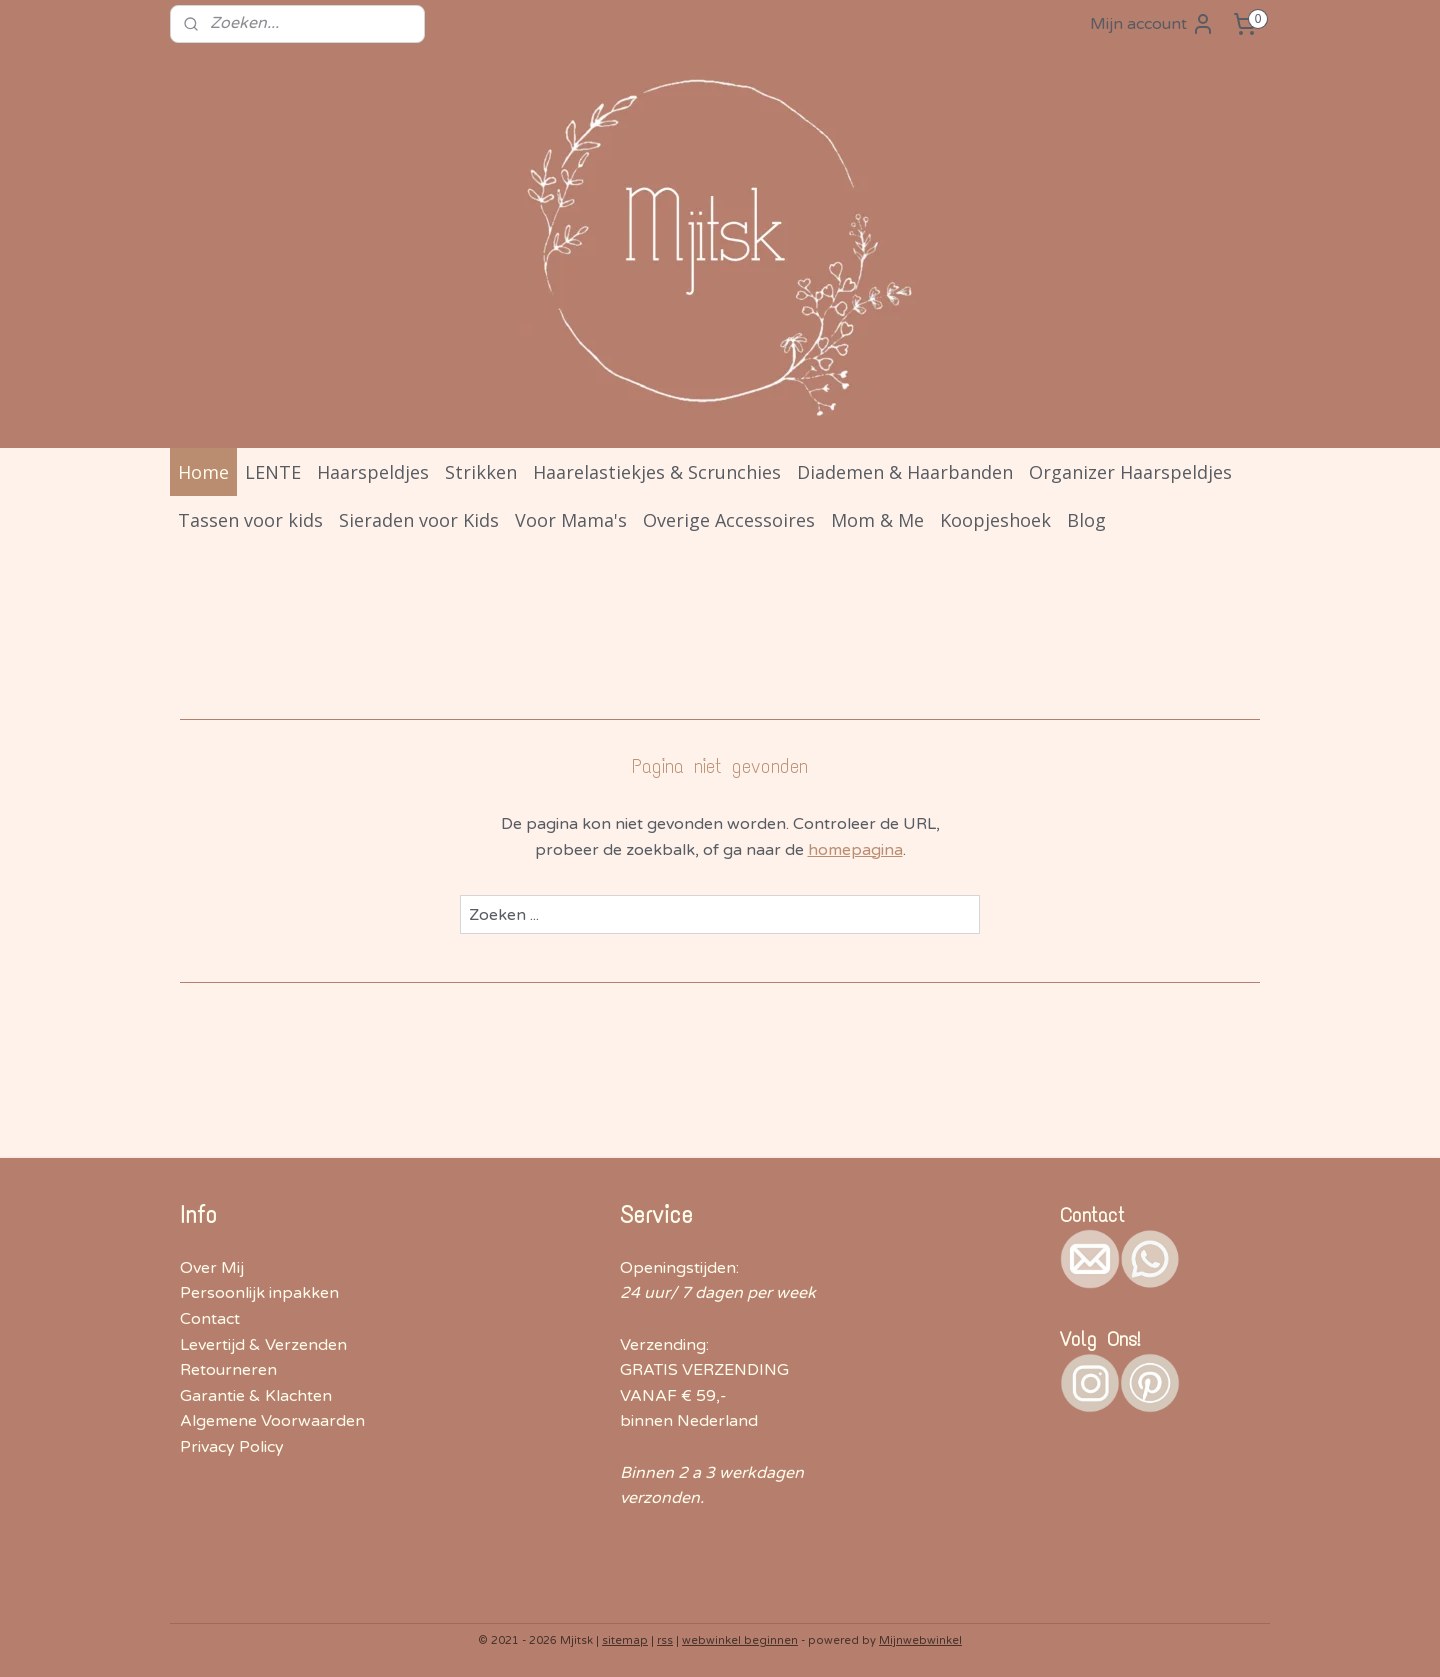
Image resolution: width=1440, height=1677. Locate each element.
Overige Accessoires (729, 520)
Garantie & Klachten (256, 1396)
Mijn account (1152, 24)
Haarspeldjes (373, 472)
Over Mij (212, 1268)
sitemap (625, 1640)
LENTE (273, 472)
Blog (1086, 520)
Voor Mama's (571, 520)
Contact (210, 1319)
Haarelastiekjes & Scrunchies (657, 472)
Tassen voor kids (250, 520)
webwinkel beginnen (740, 1640)
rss (665, 1640)
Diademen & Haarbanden (905, 472)
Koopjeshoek (995, 520)
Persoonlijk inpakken (259, 1293)
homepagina (855, 850)
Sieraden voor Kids (419, 520)
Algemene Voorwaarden (272, 1421)
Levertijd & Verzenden (263, 1345)
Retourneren (228, 1370)
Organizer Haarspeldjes (1130, 472)
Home (203, 472)
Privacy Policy (232, 1447)
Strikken (481, 472)
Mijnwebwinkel (920, 1640)
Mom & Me (877, 520)
